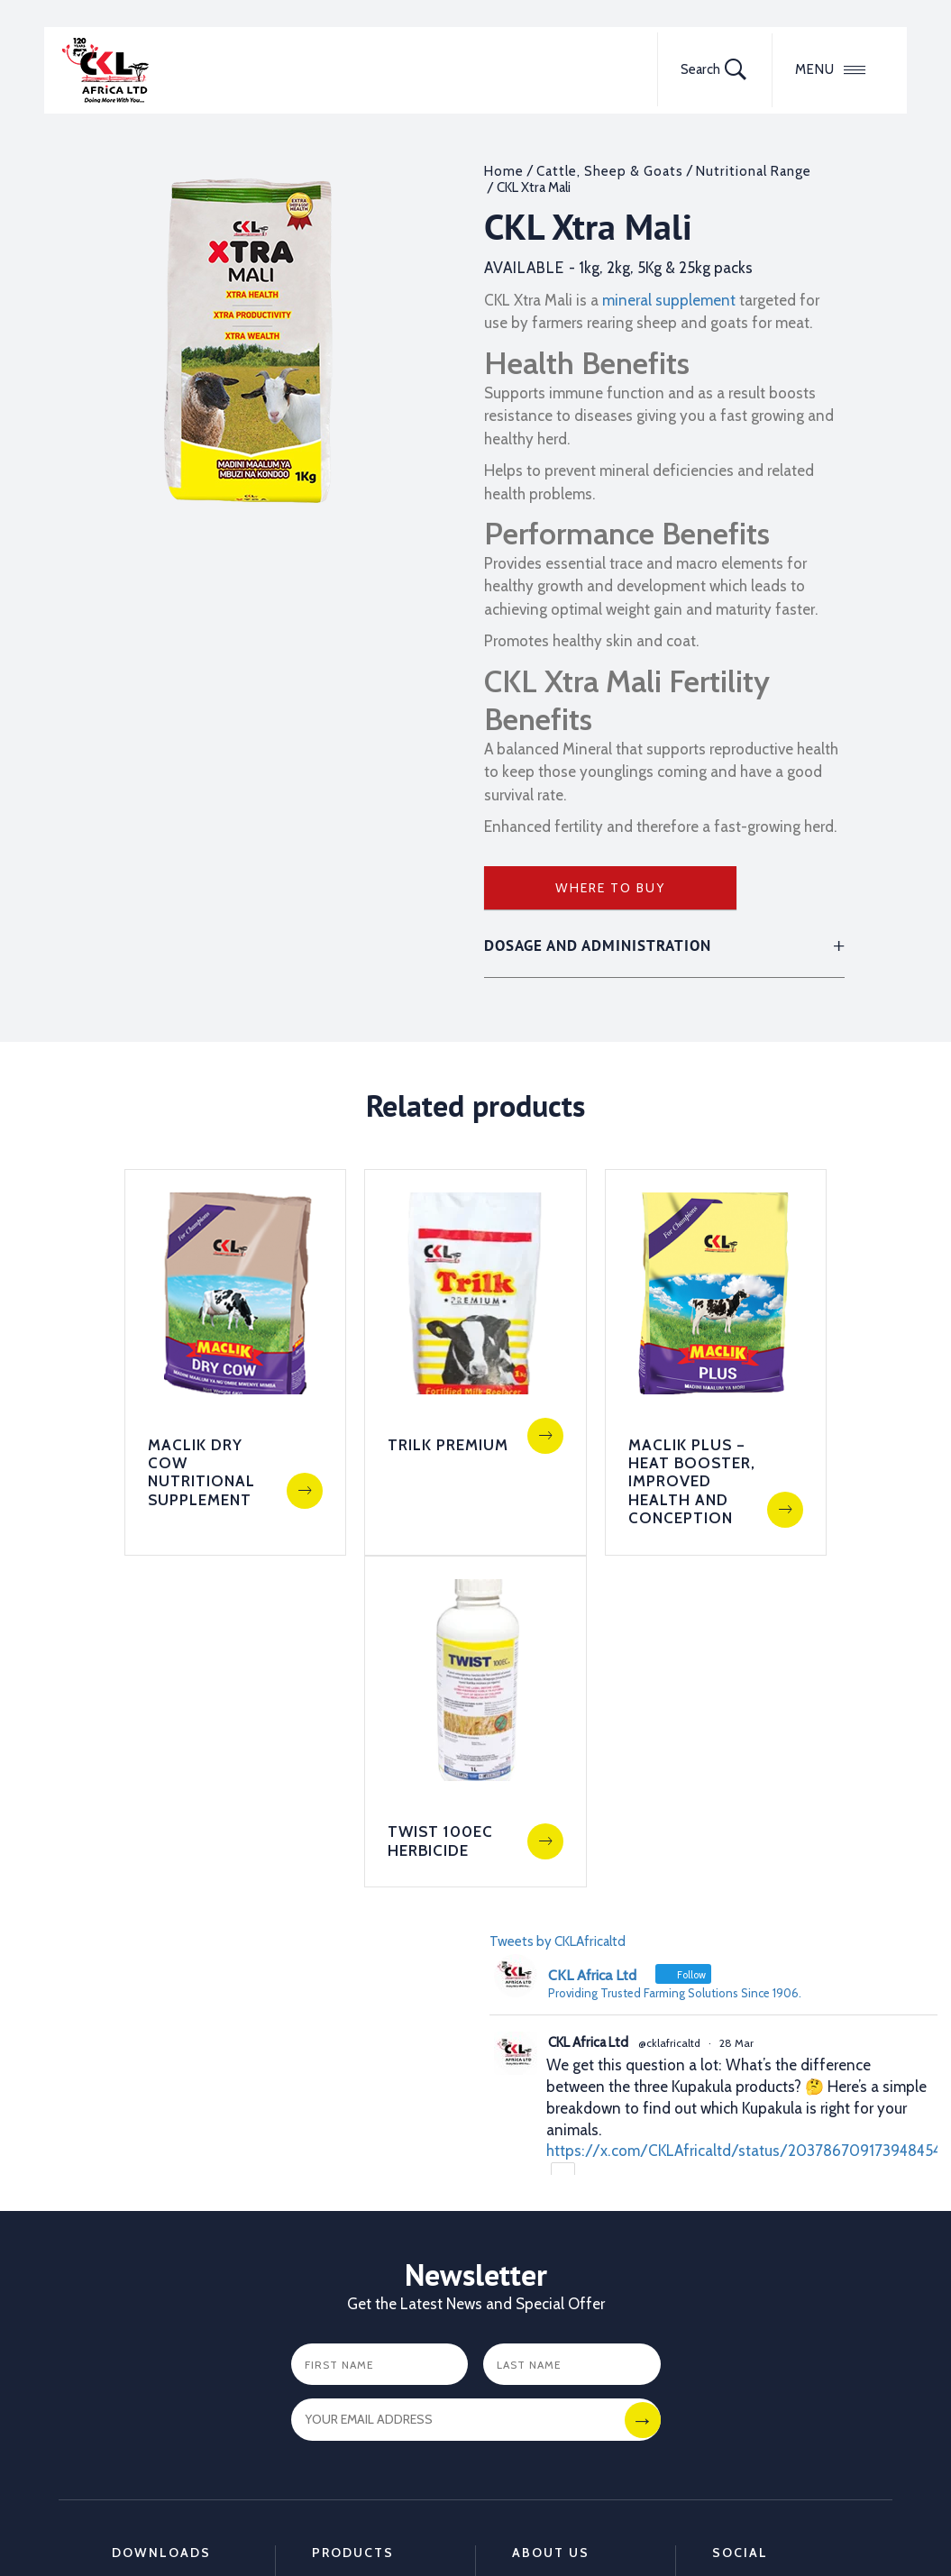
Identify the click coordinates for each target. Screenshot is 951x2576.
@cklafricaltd (669, 1728)
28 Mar (736, 1728)
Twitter (734, 2298)
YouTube (739, 2349)
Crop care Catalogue (144, 2323)
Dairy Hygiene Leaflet (156, 2448)
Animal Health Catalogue (157, 2281)
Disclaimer (439, 2524)
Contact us (546, 2298)
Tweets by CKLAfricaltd (557, 1627)
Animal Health (357, 2273)
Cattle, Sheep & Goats (609, 171)
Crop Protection (363, 2298)
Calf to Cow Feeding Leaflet (161, 2364)
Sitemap (198, 2524)
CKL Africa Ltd (588, 1728)
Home (504, 171)
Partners (538, 2273)
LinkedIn (738, 2324)
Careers (536, 2324)
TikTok (733, 2374)
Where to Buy (610, 888)
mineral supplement (669, 300)
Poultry (334, 2324)
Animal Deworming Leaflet (172, 2406)
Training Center (560, 2374)
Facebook (742, 2273)
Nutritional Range (753, 171)
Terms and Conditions (315, 2524)
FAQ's (530, 2349)
